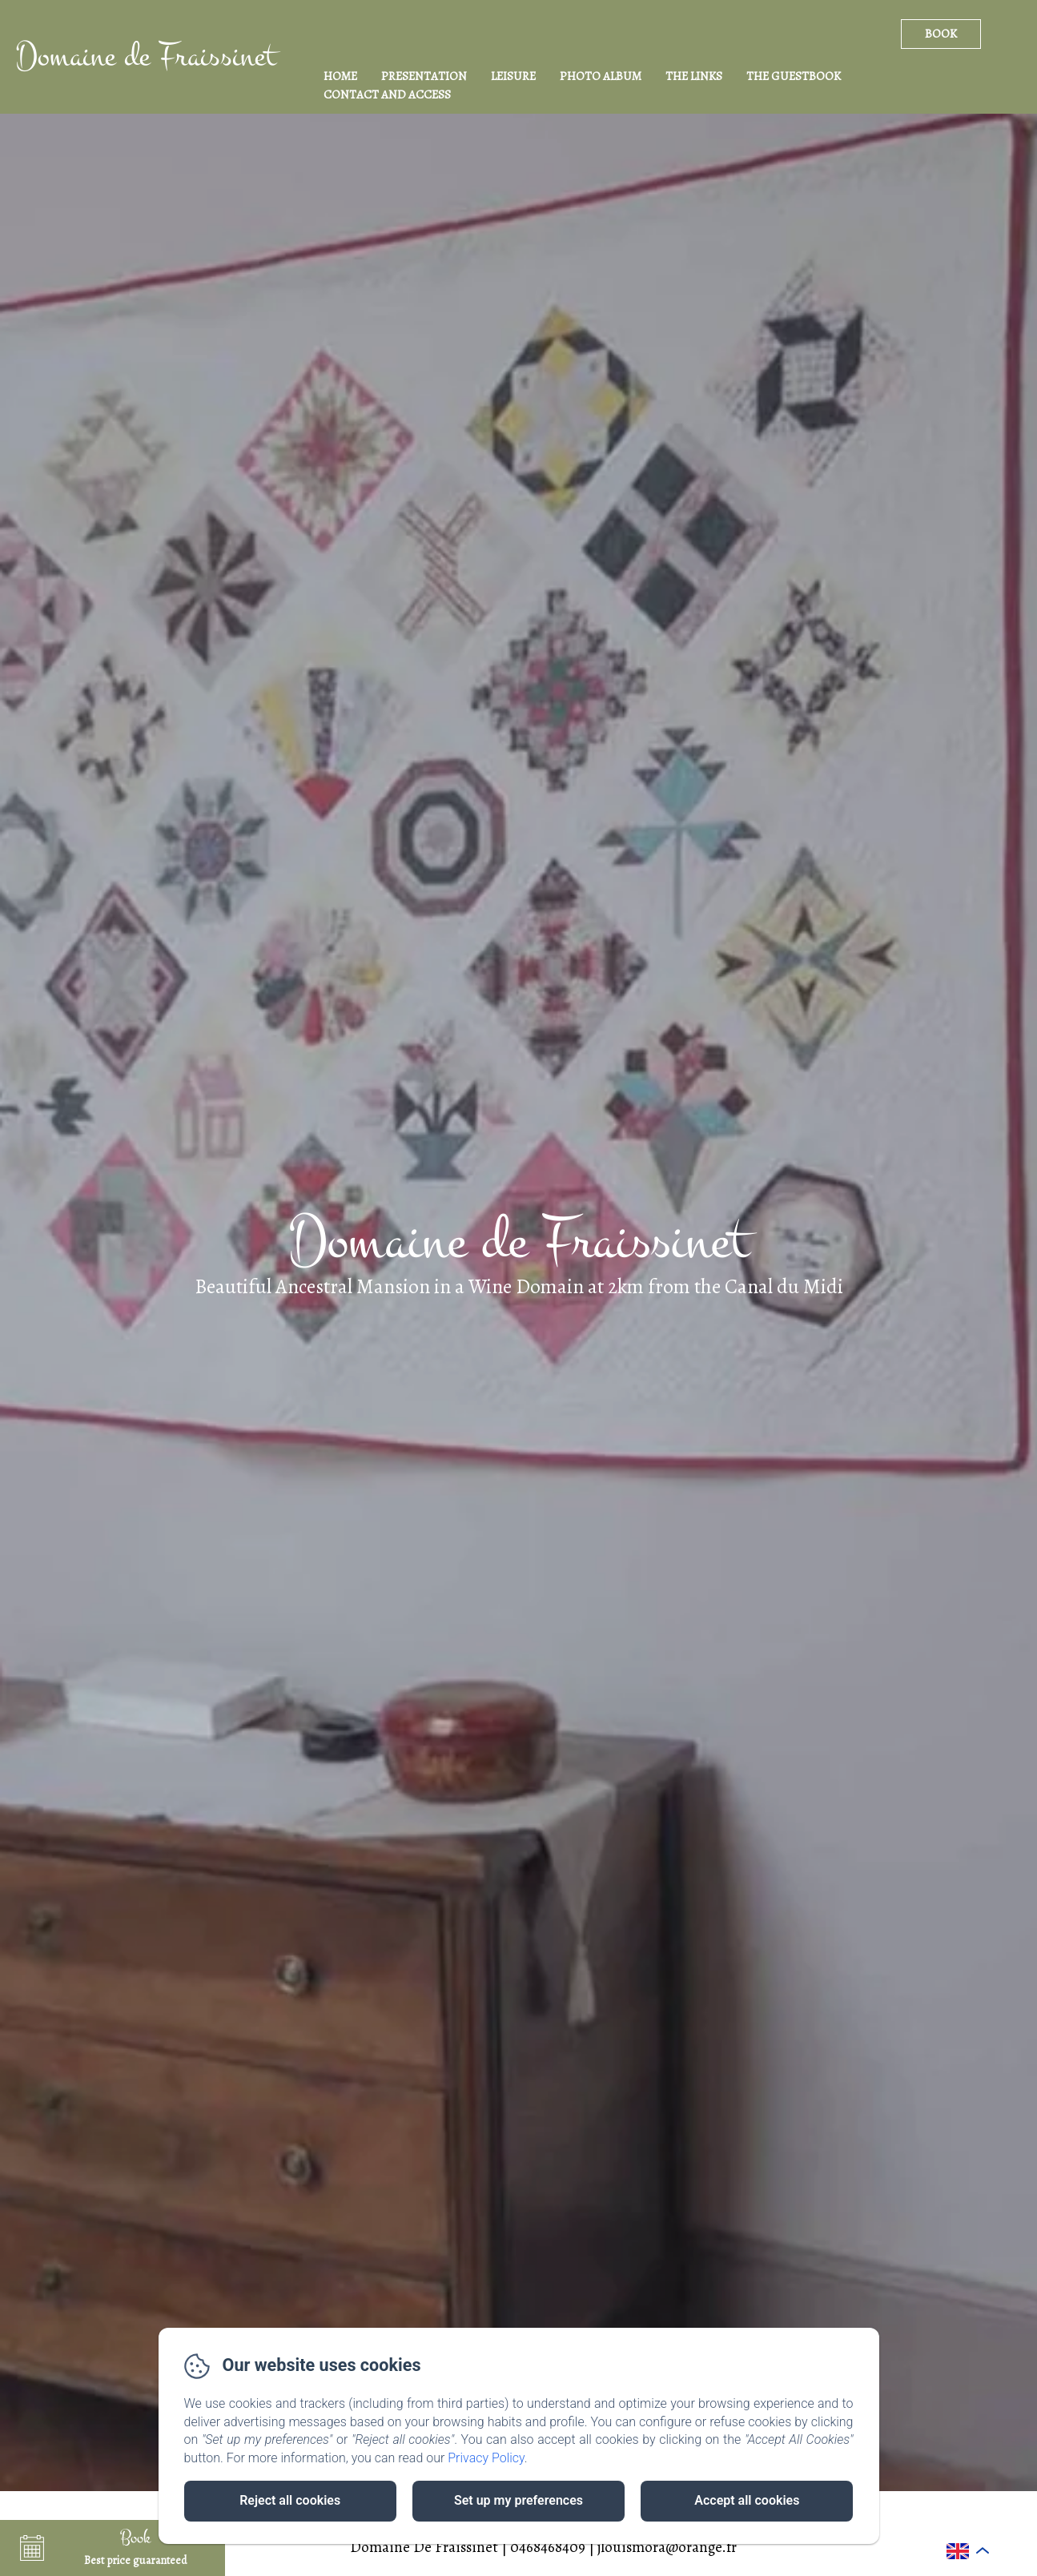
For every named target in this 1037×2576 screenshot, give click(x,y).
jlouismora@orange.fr (667, 2547)
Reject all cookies (289, 2500)
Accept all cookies (746, 2500)
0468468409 (547, 2547)
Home (340, 76)
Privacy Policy (486, 2457)
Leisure (513, 76)
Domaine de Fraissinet (145, 56)
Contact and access (387, 94)
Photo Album (600, 76)
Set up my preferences (518, 2500)
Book (941, 34)
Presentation (424, 76)
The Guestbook (793, 76)
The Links (693, 76)
